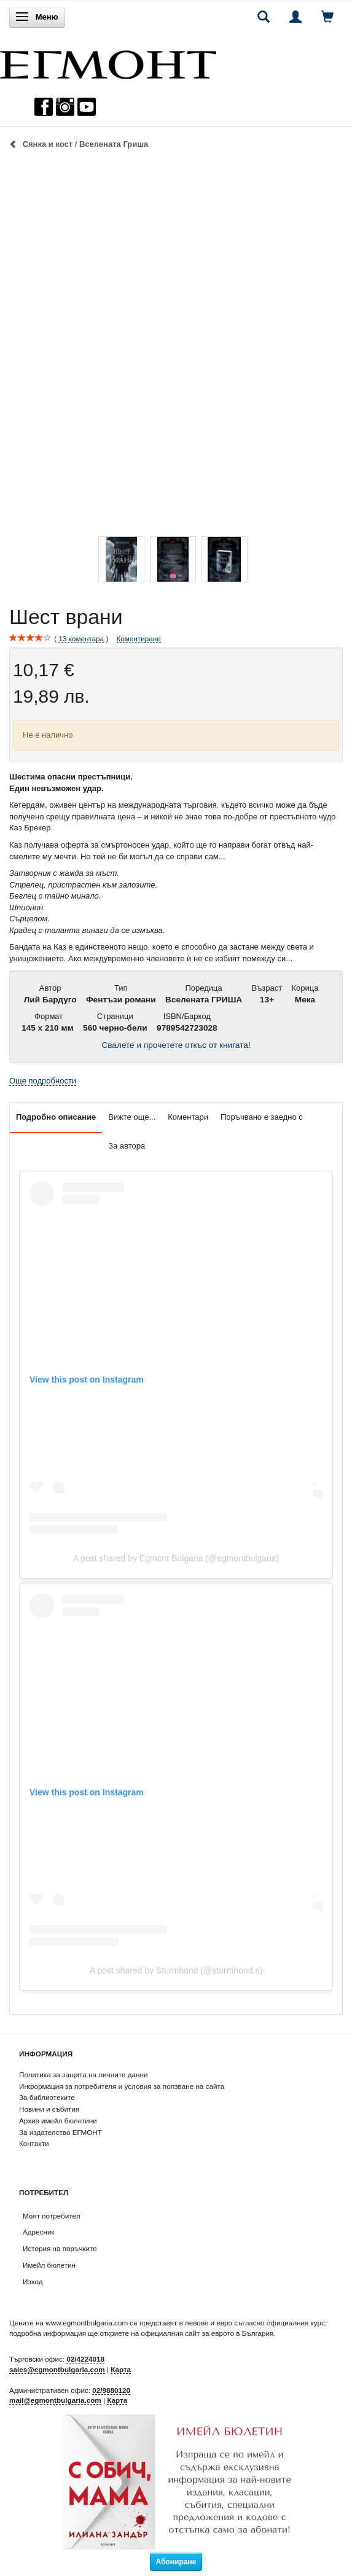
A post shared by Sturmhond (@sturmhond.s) (176, 1970)
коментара (81, 638)
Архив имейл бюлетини (58, 2121)
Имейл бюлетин (49, 2265)
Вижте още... (131, 1117)
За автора (126, 1145)
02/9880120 (111, 2390)
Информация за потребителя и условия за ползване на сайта (121, 2086)
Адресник (39, 2232)
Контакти (34, 2143)
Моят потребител (51, 2216)
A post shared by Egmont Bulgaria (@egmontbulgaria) (176, 1558)
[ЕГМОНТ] (108, 62)
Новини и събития (49, 2109)
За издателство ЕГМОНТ (60, 2132)
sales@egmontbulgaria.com (57, 2369)
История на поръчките (60, 2248)
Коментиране (139, 638)
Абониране (176, 2562)
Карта (121, 2369)
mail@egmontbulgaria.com (55, 2400)
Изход (33, 2281)
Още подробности (42, 1080)
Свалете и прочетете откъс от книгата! (175, 1045)
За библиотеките (47, 2097)
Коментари (188, 1117)
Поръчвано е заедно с (262, 1117)
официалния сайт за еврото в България (207, 2333)
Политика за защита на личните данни (83, 2074)
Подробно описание (56, 1117)
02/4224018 (85, 2359)
